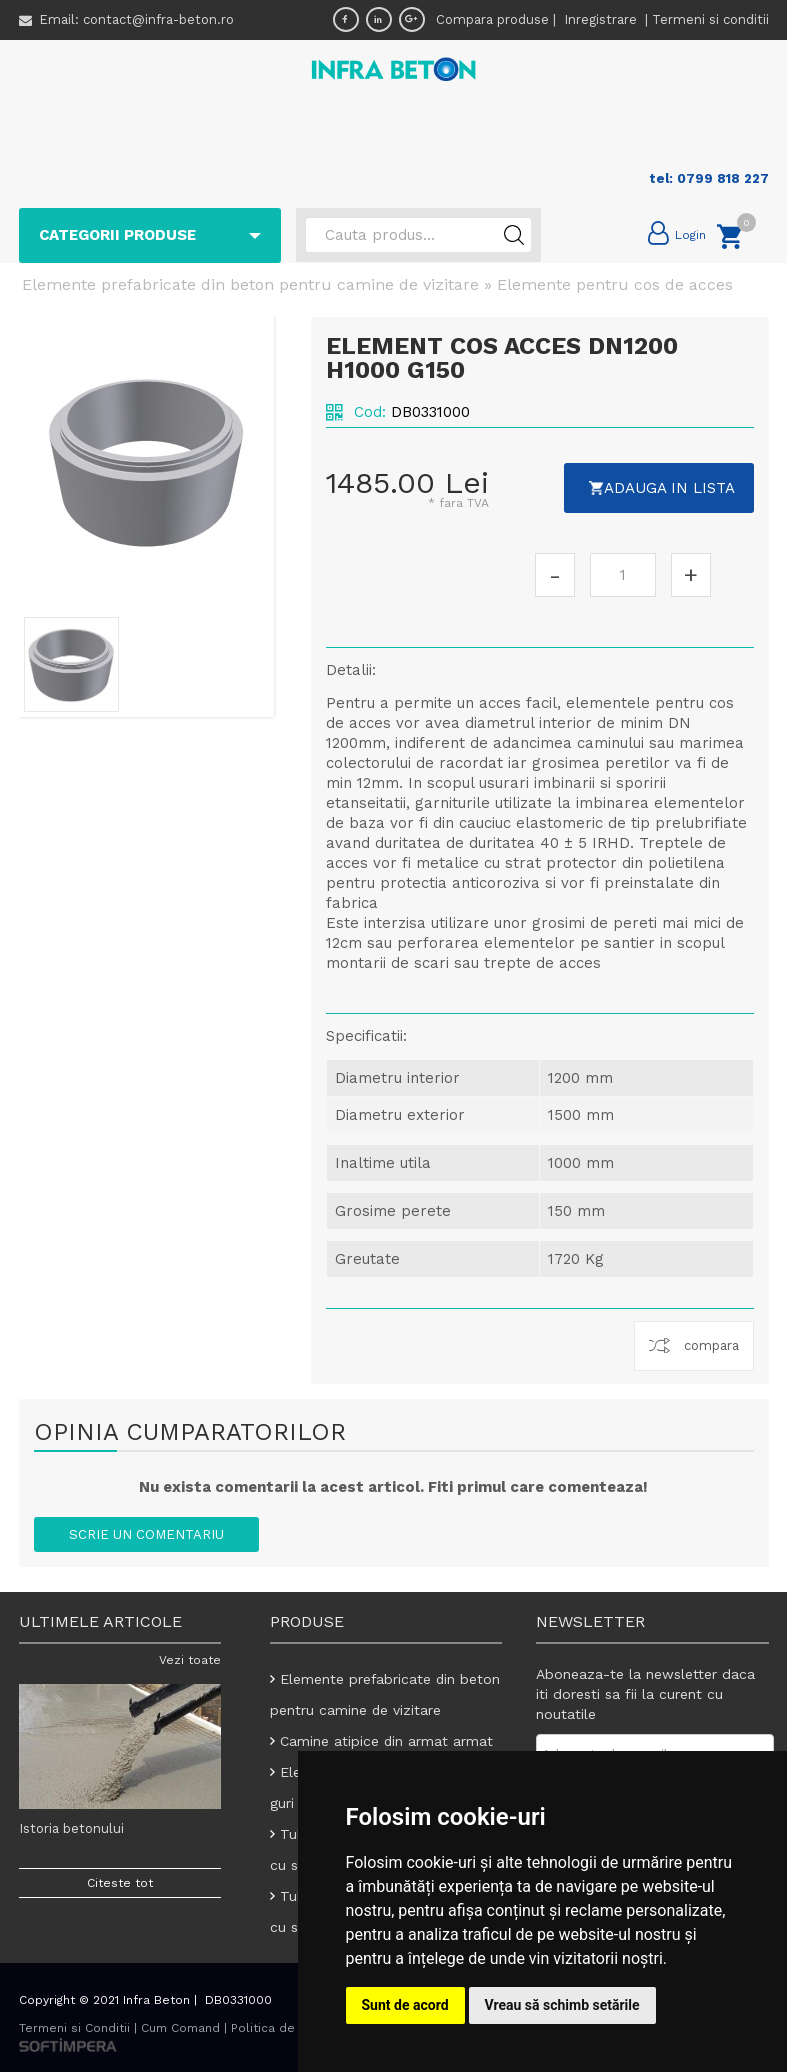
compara (711, 1345)
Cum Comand (180, 2028)
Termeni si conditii (710, 19)
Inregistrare (602, 19)
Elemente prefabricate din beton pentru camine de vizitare (250, 284)
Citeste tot (120, 1883)
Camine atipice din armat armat (387, 1741)
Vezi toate (190, 1660)
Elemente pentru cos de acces (615, 284)
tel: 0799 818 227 (709, 178)
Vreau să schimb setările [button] (562, 2005)
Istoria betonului (71, 1828)
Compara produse (492, 19)
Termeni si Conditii (74, 2028)
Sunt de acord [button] (405, 2005)
